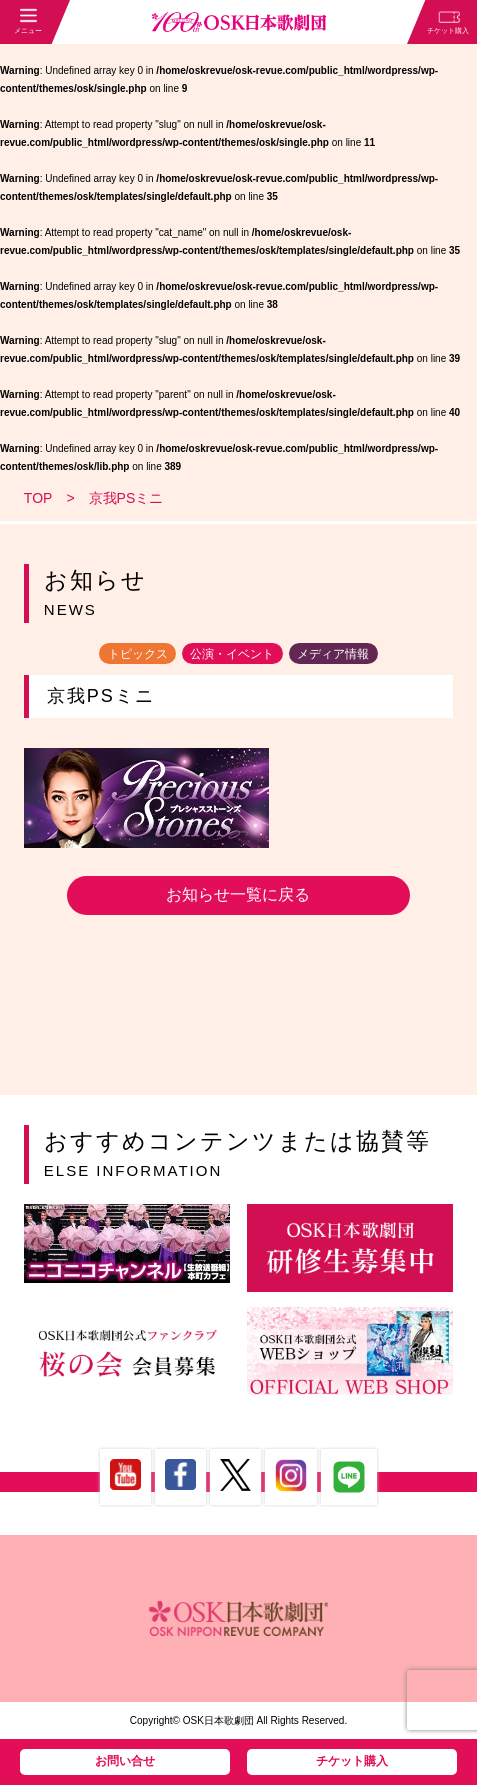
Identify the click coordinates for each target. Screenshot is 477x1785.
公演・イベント (232, 653)
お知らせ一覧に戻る (238, 894)
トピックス (138, 653)
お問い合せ (125, 1761)
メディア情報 (333, 653)
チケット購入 (352, 1761)
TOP (38, 498)
